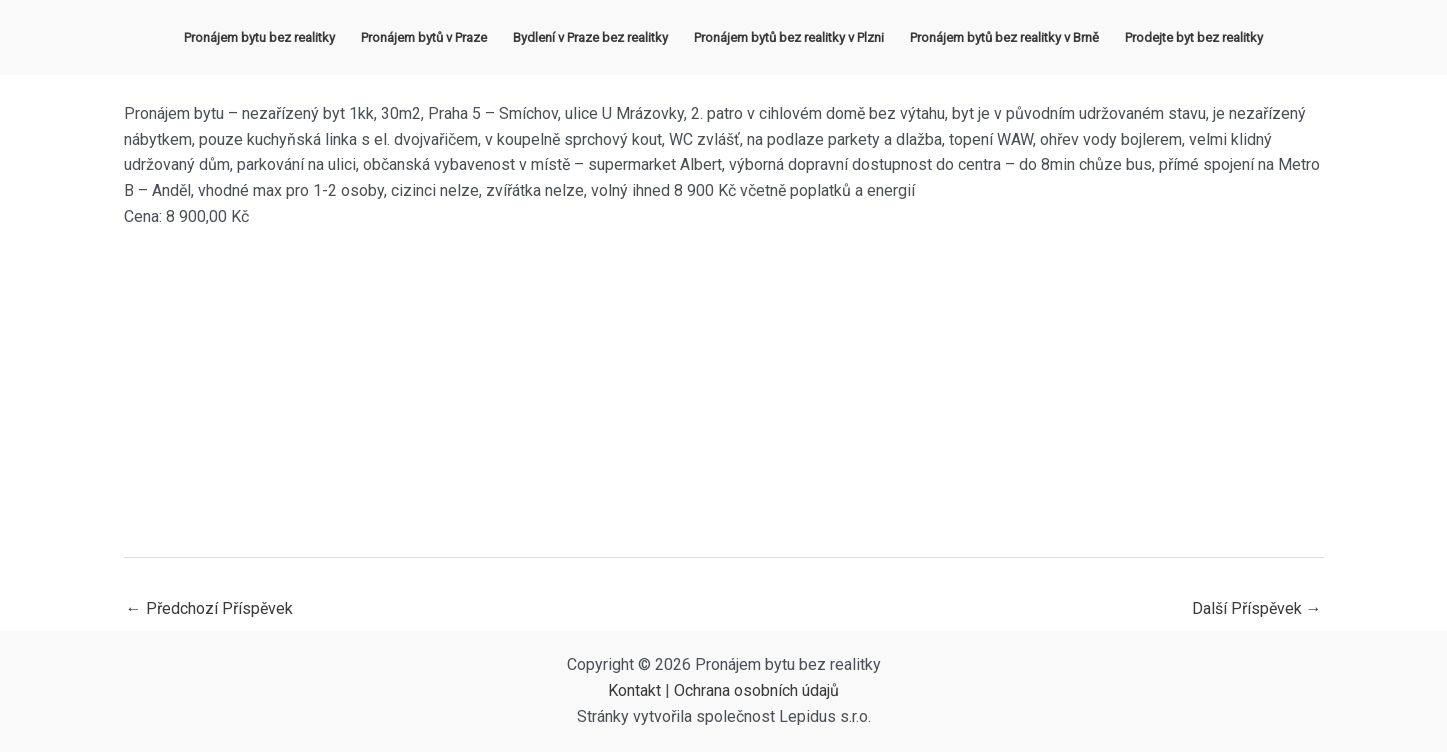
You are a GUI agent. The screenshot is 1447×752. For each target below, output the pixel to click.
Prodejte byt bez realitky (1194, 37)
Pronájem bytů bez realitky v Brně (1004, 37)
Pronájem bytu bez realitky (259, 37)
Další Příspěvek (1257, 608)
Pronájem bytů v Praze (424, 37)
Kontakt (634, 690)
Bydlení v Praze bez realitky (590, 37)
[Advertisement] (724, 393)
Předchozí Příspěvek (209, 608)
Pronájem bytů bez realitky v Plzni (789, 37)
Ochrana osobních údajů (756, 690)
